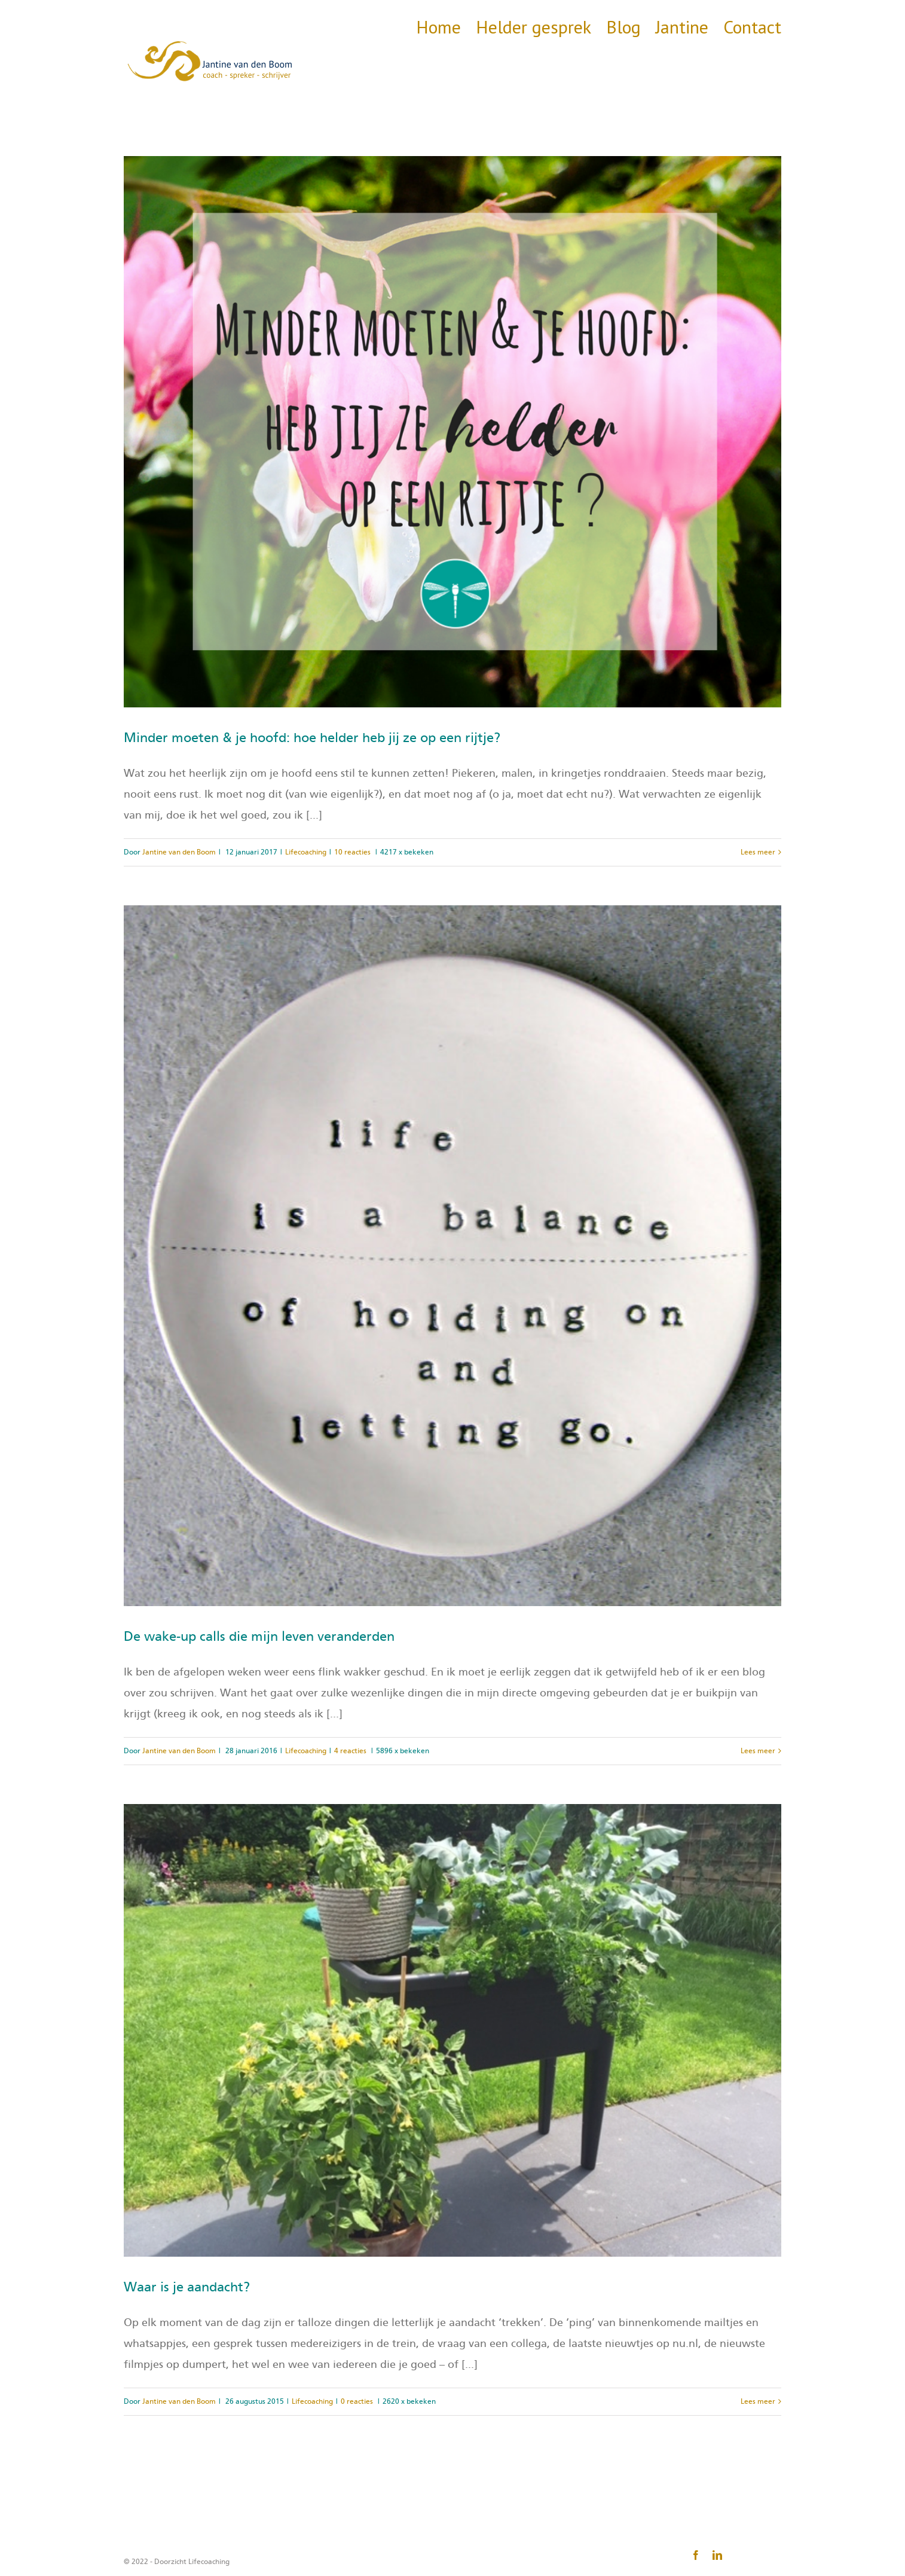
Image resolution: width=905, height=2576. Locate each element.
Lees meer (758, 852)
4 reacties (350, 1750)
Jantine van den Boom (179, 852)
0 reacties (357, 2401)
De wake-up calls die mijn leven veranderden (259, 1636)
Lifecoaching (305, 852)
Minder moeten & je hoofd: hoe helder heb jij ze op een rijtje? (312, 737)
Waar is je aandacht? (187, 2287)
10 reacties (352, 852)
